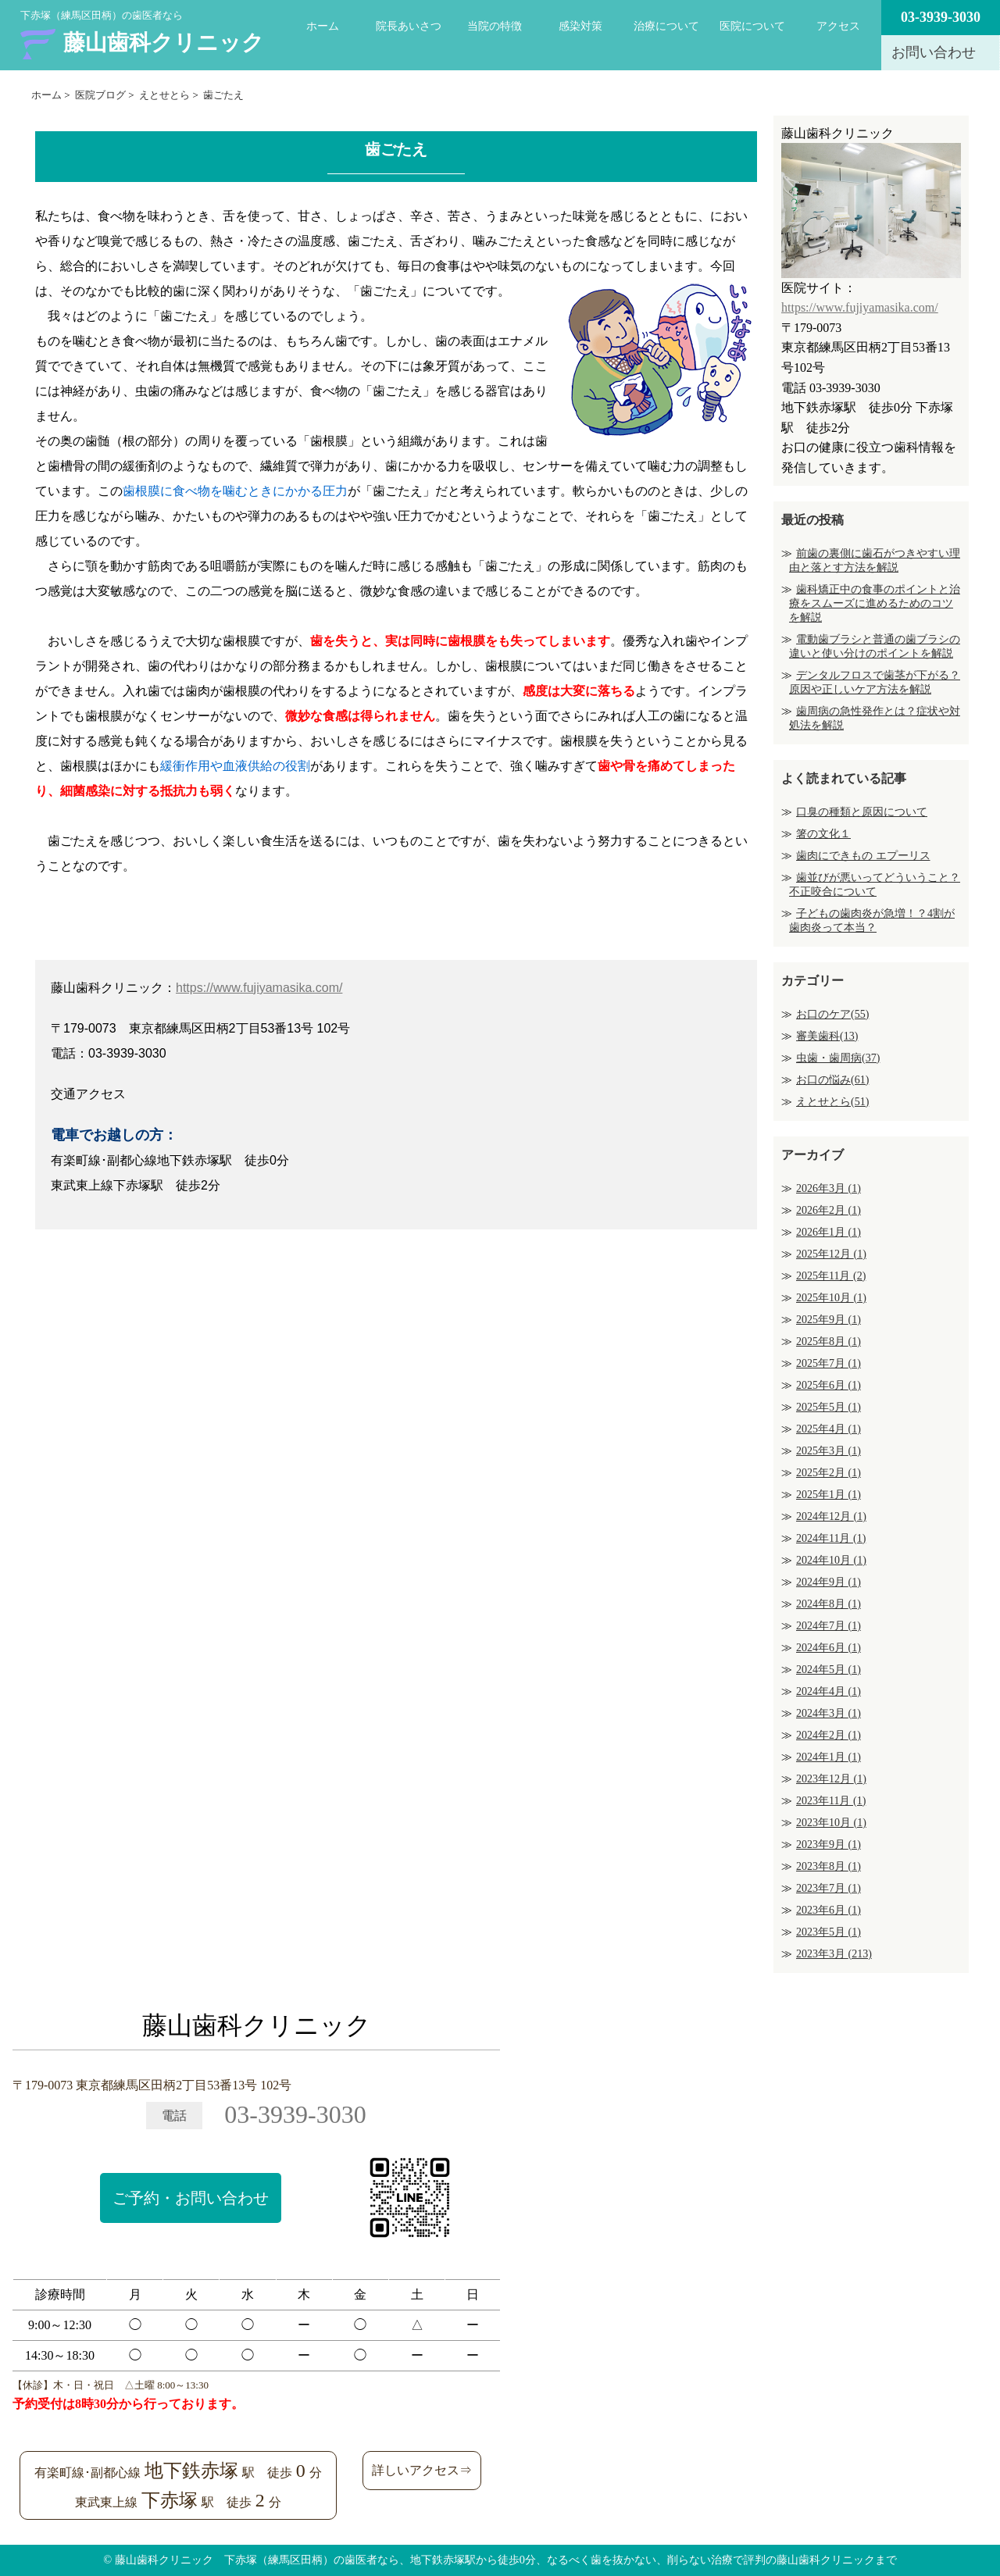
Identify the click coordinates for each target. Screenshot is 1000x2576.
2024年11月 (831, 1538)
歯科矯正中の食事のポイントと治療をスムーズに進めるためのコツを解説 (874, 603)
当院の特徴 (494, 26)
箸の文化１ (823, 834)
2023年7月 (828, 1888)
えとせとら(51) (832, 1102)
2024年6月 (828, 1648)
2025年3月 (828, 1451)
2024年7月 (828, 1626)
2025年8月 (828, 1341)
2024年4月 (828, 1691)
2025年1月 (828, 1494)
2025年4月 (828, 1429)
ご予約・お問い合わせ (190, 2198)
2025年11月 (831, 1276)
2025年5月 (828, 1407)
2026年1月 (828, 1232)
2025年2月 (828, 1473)
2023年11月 (831, 1801)
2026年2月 (828, 1210)
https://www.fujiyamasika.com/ (259, 987)
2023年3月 (834, 1954)
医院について (752, 26)
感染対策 (580, 26)
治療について (666, 26)
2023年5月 (828, 1932)
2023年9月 (828, 1844)
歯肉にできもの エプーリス (863, 856)
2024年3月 (828, 1713)
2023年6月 (828, 1910)
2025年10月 (831, 1298)
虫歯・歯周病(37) (838, 1058)
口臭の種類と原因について (861, 812)
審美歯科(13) (827, 1036)
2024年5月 (828, 1669)
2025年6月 (828, 1385)
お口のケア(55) (832, 1014)
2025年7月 (828, 1363)
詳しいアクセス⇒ (422, 2470)
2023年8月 (828, 1866)
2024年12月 (831, 1516)
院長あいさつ (408, 26)
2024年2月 (828, 1735)
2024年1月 (828, 1757)
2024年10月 (831, 1560)
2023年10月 (831, 1823)
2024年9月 (828, 1582)
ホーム (322, 26)
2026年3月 (828, 1188)
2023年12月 (831, 1779)
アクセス (838, 26)
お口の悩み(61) (832, 1080)
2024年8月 (828, 1604)
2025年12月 (831, 1254)
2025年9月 (828, 1319)
